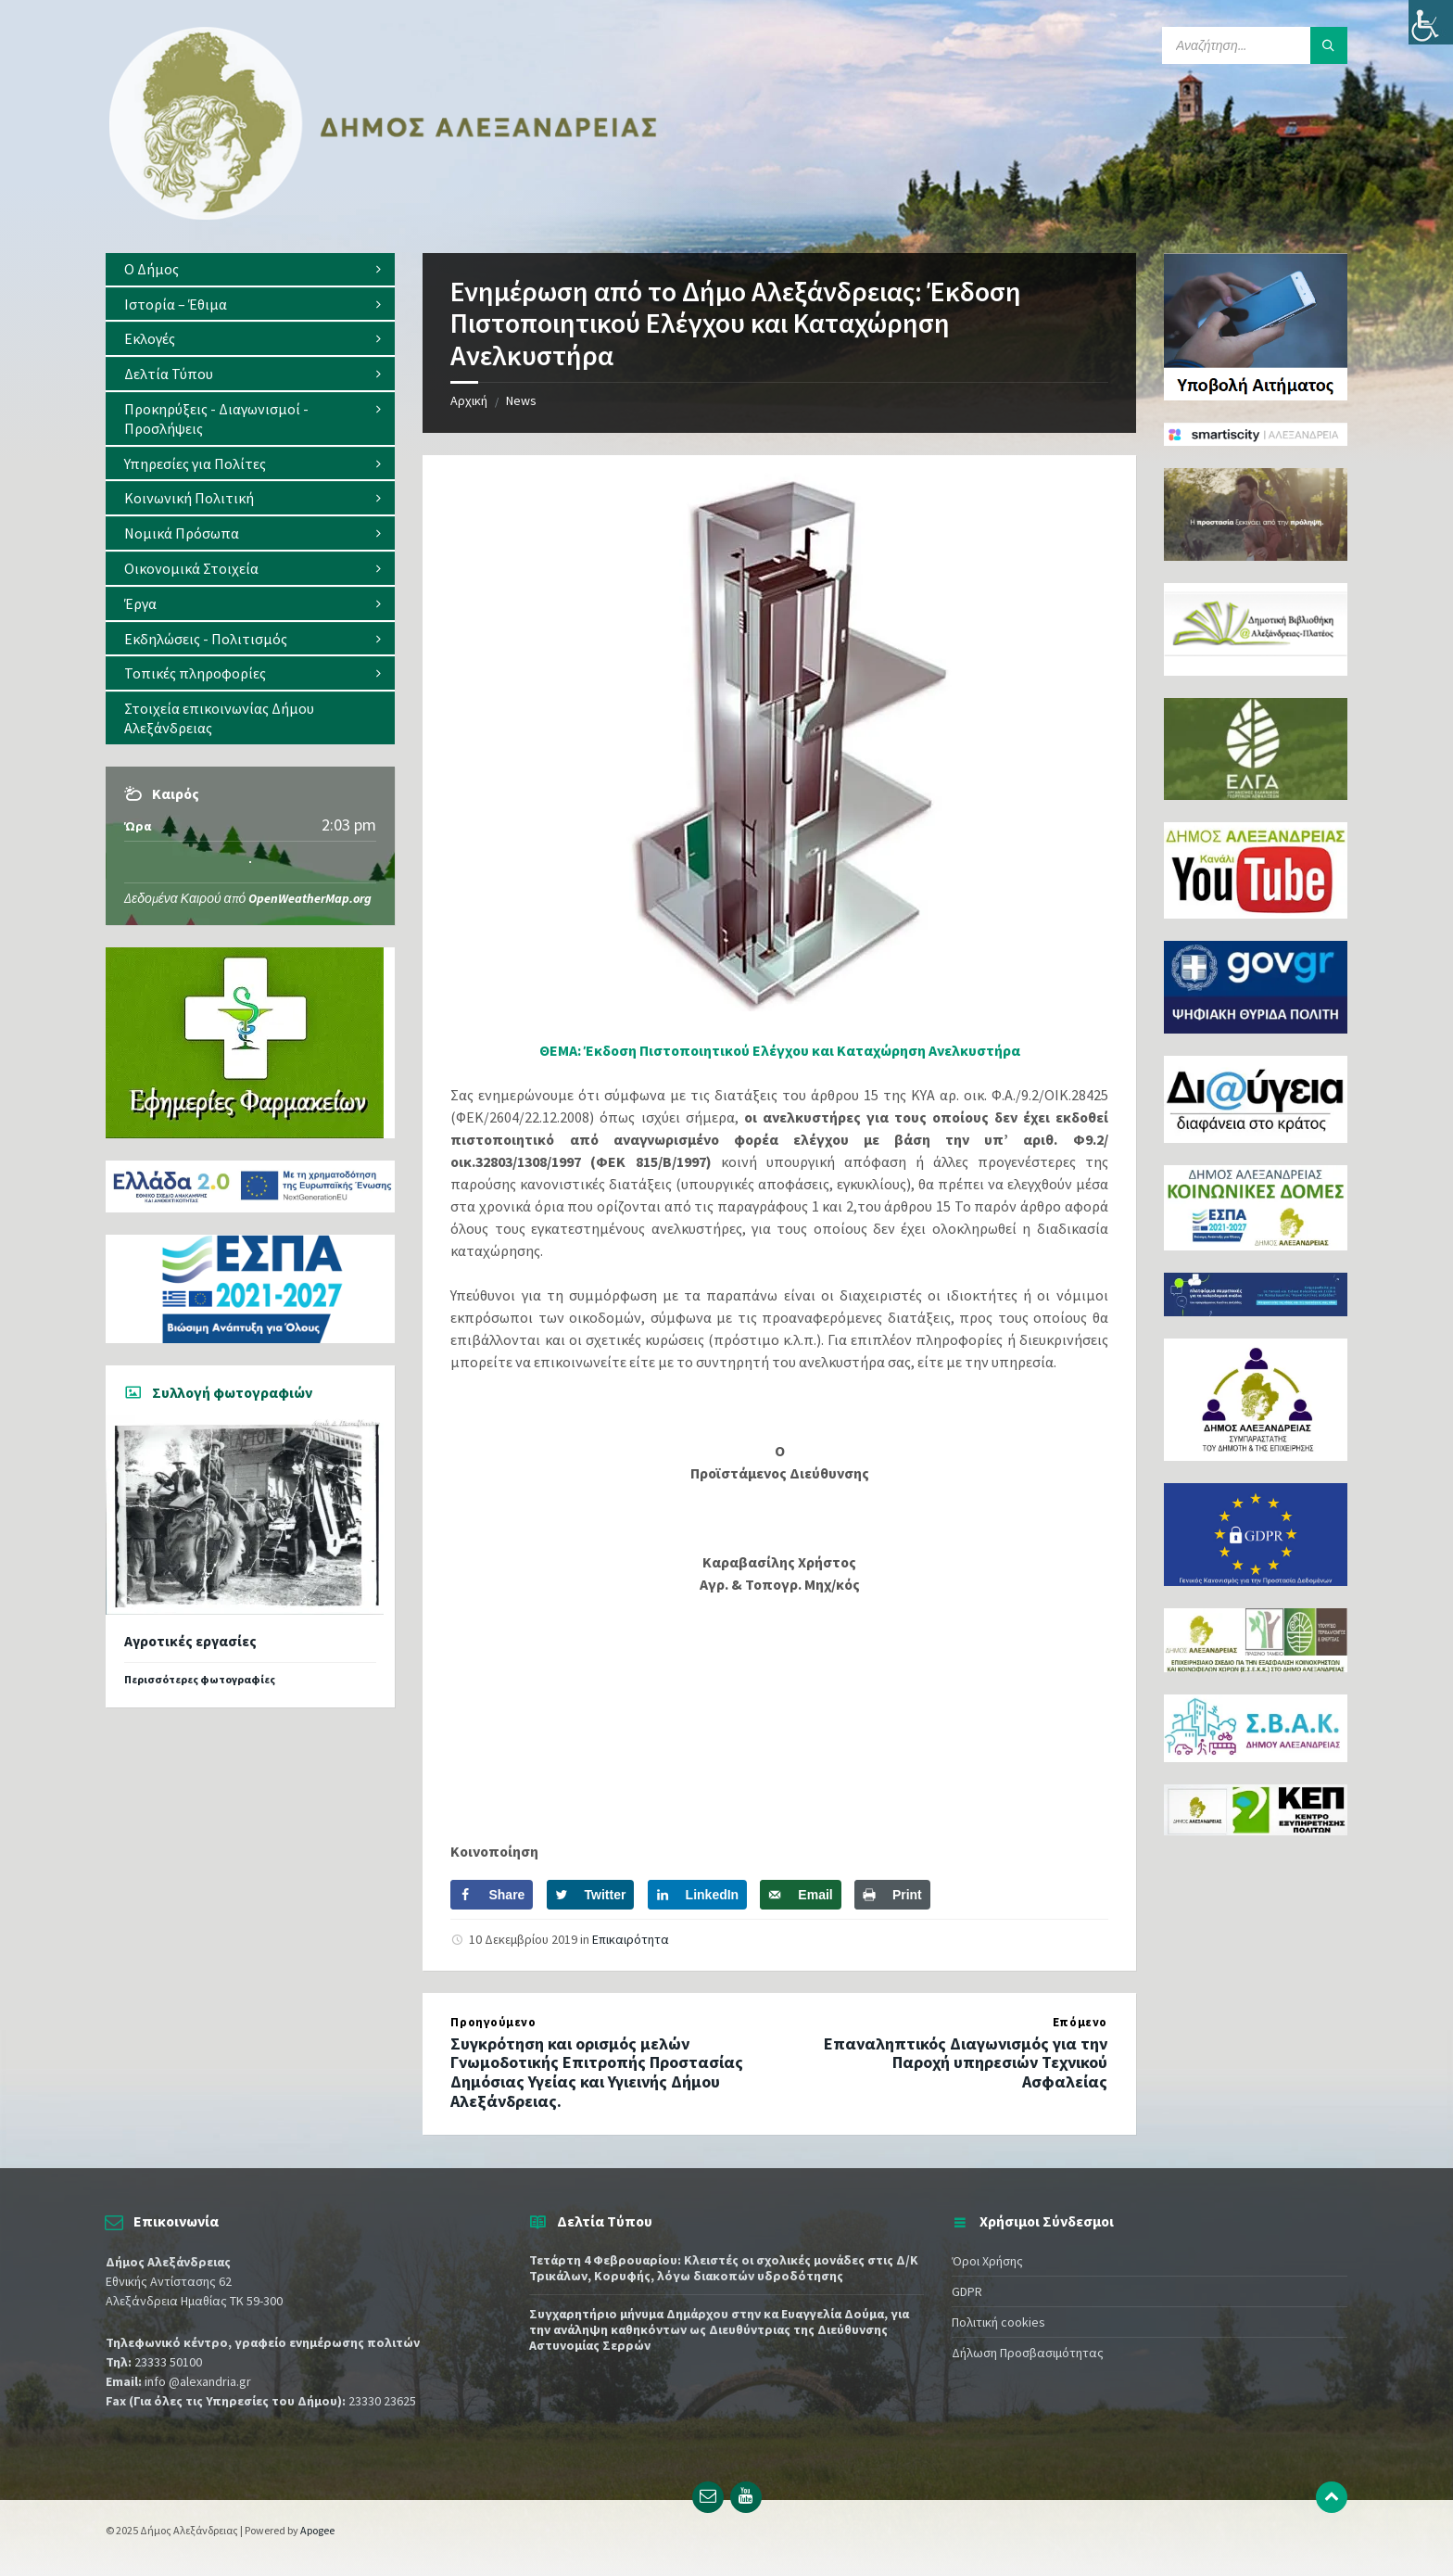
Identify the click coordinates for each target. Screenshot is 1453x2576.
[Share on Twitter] (591, 1895)
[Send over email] (800, 1895)
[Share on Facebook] (491, 1895)
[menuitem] (250, 269)
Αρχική (468, 400)
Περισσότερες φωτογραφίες (199, 1679)
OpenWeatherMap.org (310, 898)
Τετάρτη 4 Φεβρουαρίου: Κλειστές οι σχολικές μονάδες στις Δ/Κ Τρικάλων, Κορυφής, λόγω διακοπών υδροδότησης (723, 2268)
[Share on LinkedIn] (698, 1895)
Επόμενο (1080, 2022)
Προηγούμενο (493, 2022)
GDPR (967, 2291)
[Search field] (1254, 45)
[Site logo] (384, 216)
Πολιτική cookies (998, 2322)
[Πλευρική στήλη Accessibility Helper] (1431, 22)
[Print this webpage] (892, 1895)
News (521, 400)
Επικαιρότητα (630, 1939)
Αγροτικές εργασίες (190, 1641)
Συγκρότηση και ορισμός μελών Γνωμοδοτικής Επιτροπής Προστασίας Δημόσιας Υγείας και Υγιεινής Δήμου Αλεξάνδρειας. (596, 2072)
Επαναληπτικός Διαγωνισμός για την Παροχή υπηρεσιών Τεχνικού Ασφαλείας (965, 2063)
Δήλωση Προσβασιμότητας (1028, 2352)
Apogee (317, 2530)
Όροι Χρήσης (987, 2260)
